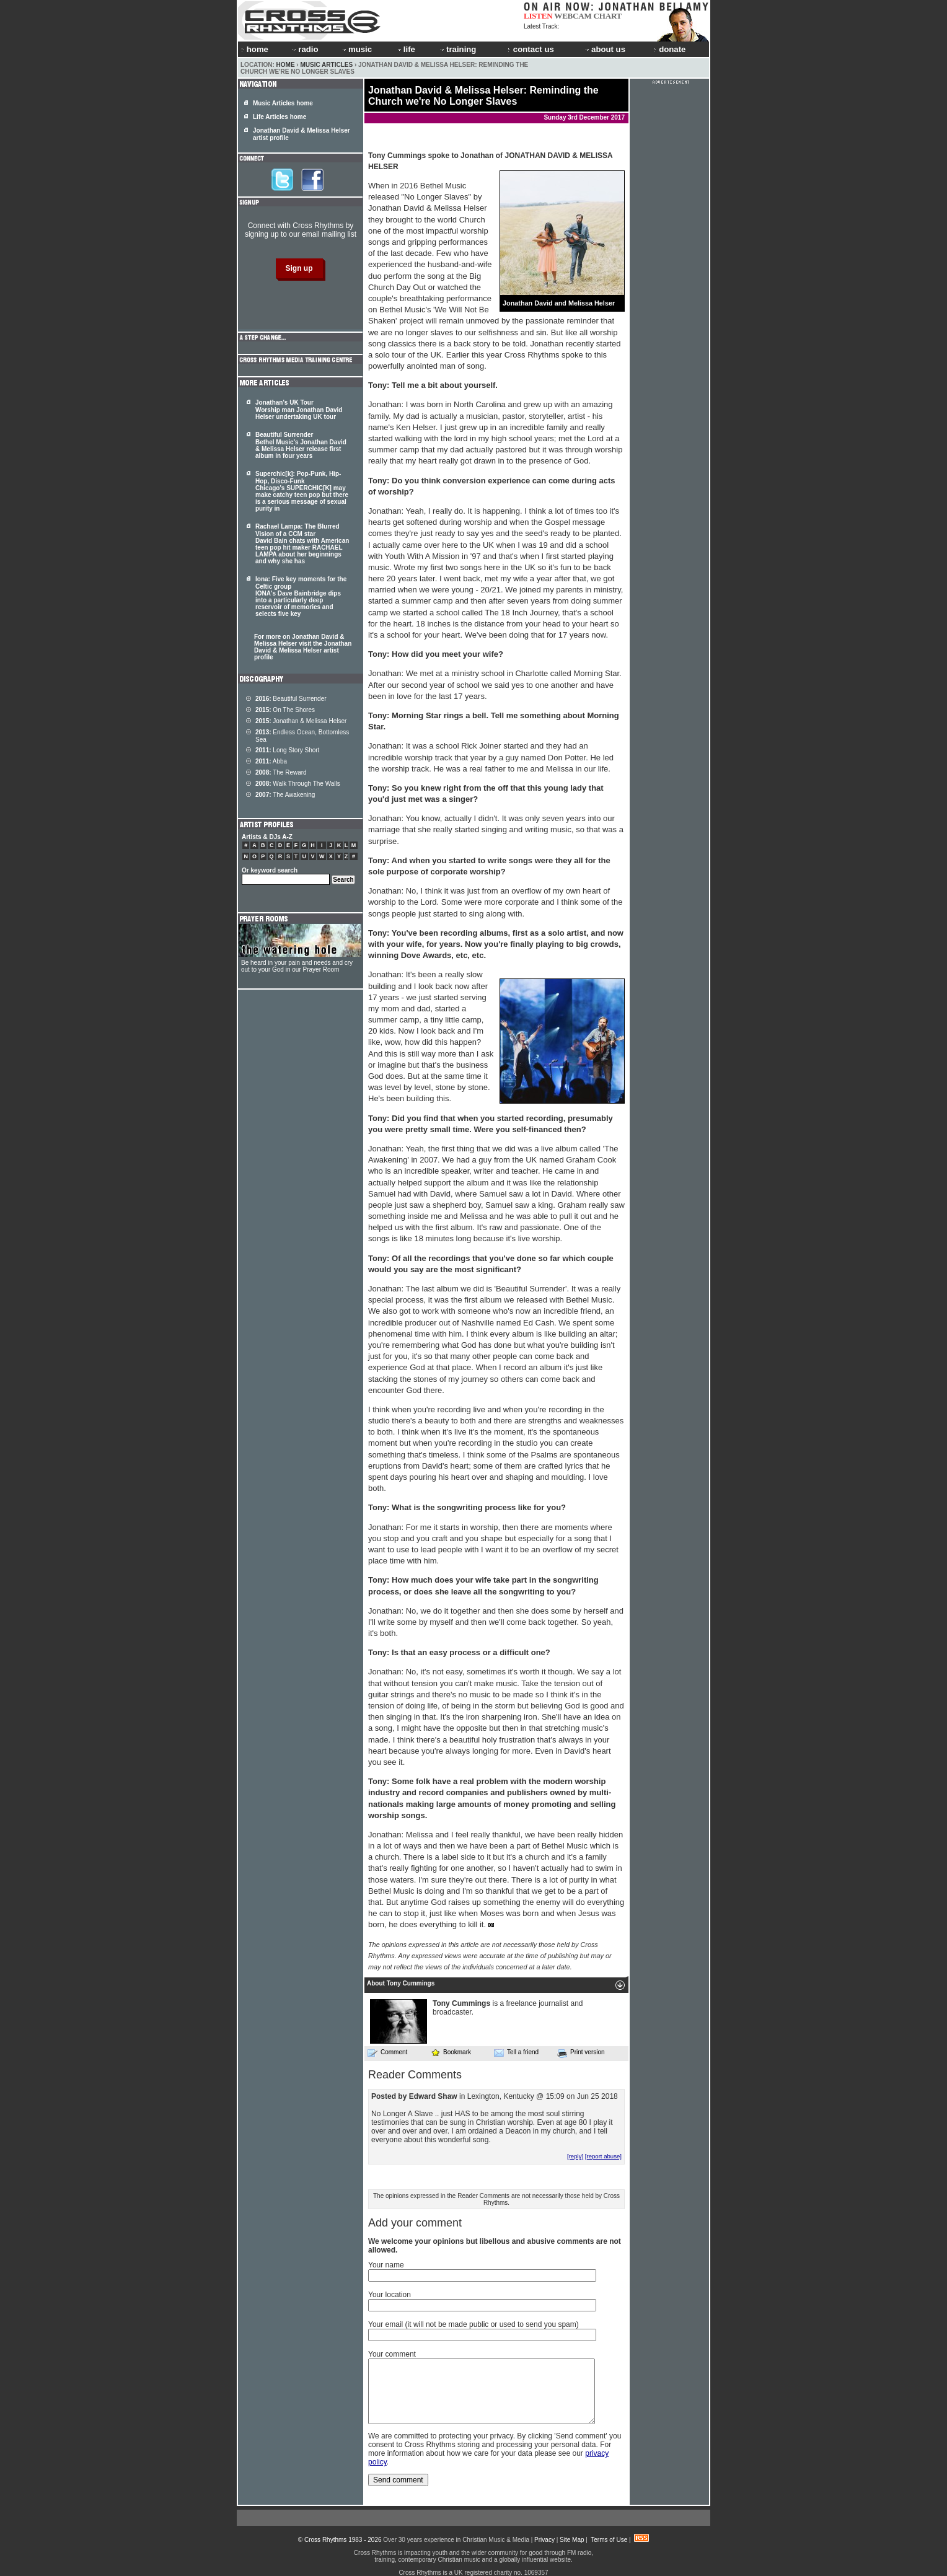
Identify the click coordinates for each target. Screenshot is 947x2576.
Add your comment (415, 2223)
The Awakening (285, 794)
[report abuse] (603, 2156)
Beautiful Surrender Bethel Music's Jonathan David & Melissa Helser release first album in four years (300, 445)
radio (304, 49)
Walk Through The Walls (297, 783)
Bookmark (451, 2052)
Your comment (392, 2354)
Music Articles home (283, 103)
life (405, 49)
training (457, 49)
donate (669, 49)
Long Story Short (287, 750)
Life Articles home (279, 116)
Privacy (544, 2539)
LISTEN (538, 15)
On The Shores (285, 709)
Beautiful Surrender (291, 698)
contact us (531, 49)
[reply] (575, 2156)
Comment (387, 2052)
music (356, 49)
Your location (389, 2294)
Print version (581, 2053)
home (254, 49)
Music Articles (326, 64)
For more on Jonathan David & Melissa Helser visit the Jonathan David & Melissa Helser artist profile (302, 647)
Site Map (572, 2539)
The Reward (281, 772)
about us (604, 49)
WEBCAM (572, 15)
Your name (386, 2265)
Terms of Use (609, 2539)
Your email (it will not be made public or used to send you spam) (473, 2324)
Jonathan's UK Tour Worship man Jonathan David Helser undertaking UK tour (298, 409)
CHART (608, 15)
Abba (271, 761)
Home (285, 64)
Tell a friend (516, 2052)
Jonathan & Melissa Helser (300, 721)
